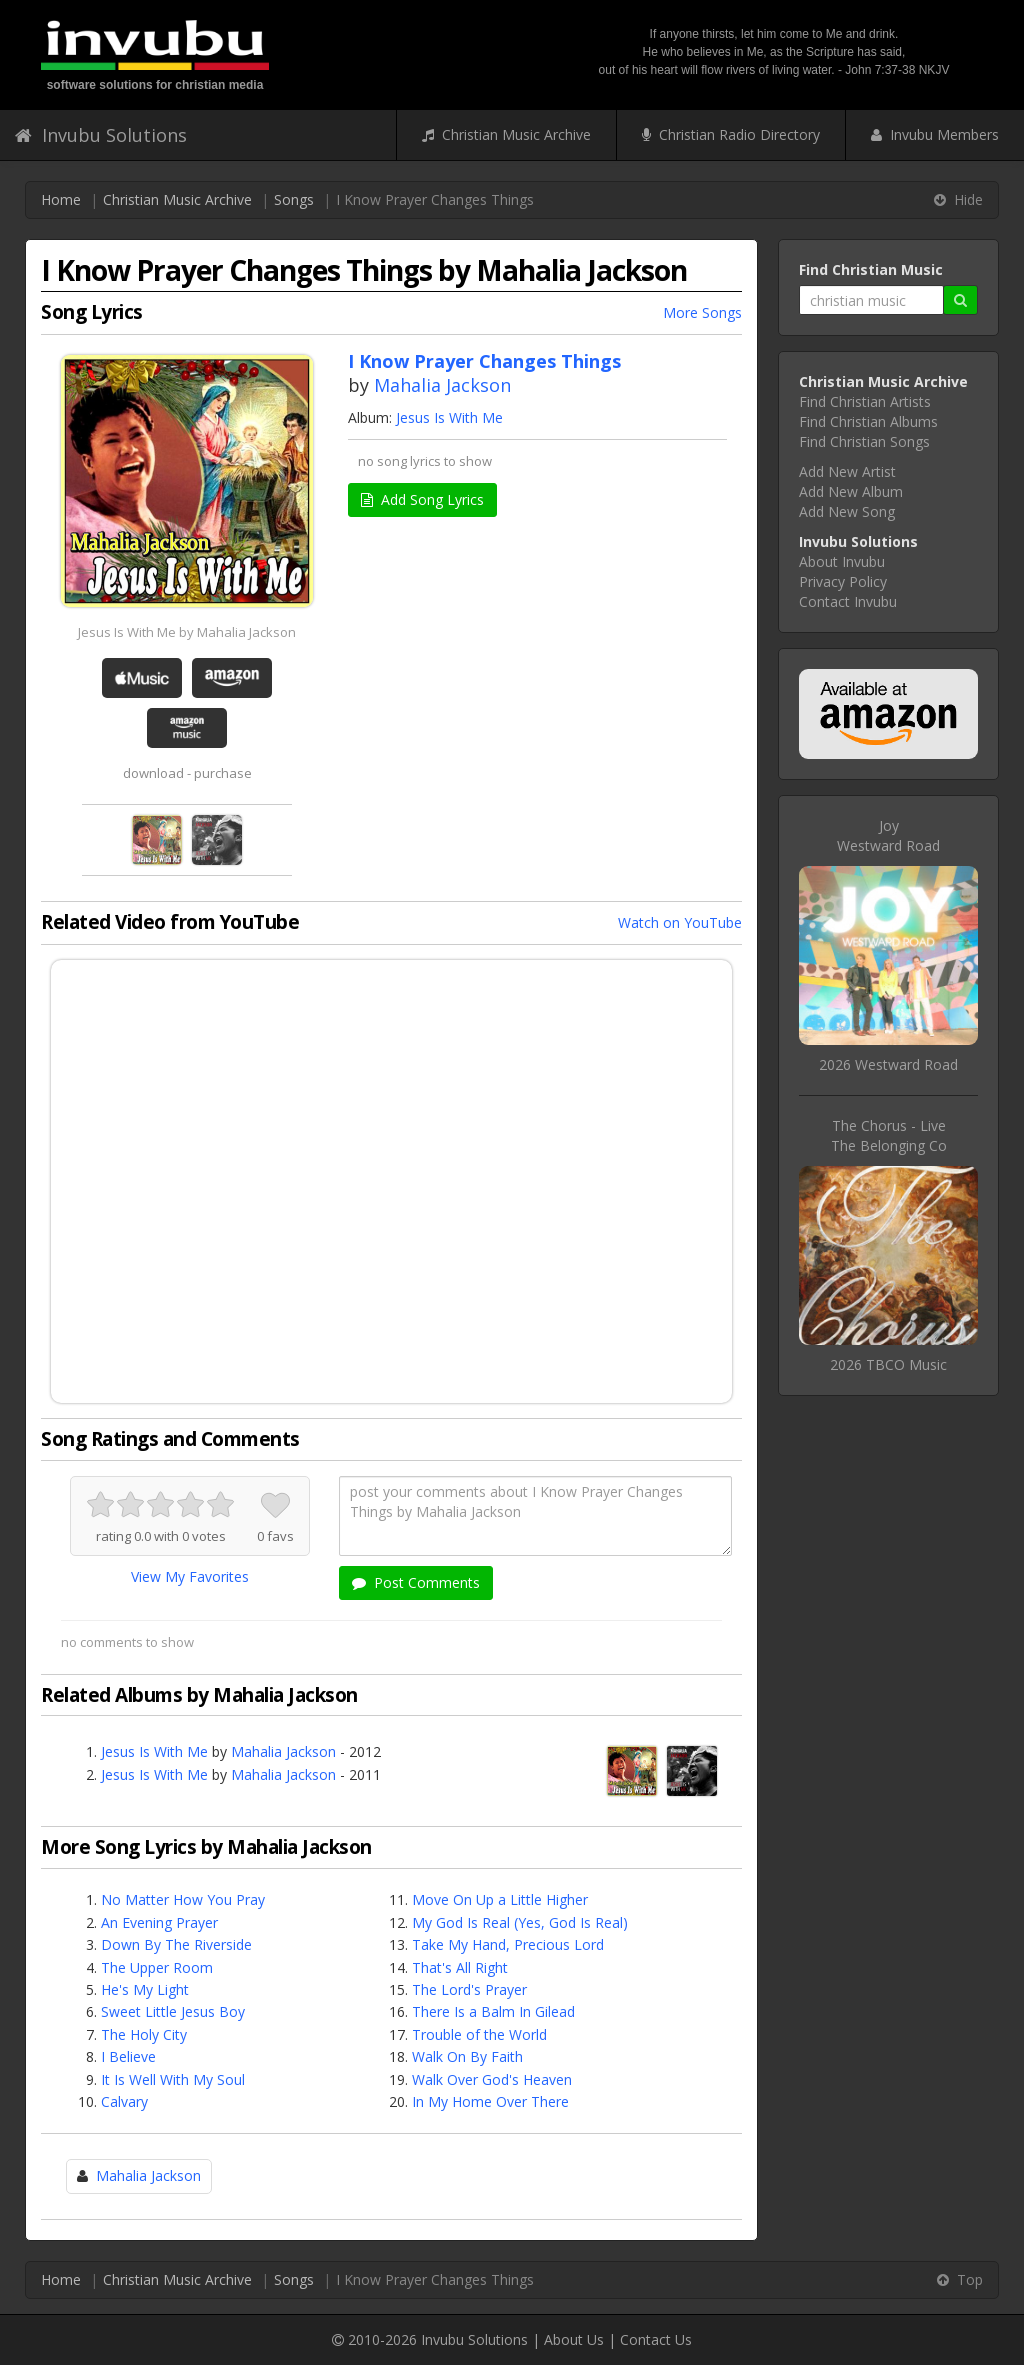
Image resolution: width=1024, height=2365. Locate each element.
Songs (294, 199)
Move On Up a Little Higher (500, 1899)
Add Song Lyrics (422, 499)
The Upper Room (157, 1967)
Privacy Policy (843, 581)
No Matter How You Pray (183, 1899)
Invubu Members (935, 134)
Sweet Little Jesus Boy (173, 2011)
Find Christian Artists (865, 401)
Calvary (124, 2101)
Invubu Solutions (101, 135)
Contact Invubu (848, 601)
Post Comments (416, 1582)
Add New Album (851, 491)
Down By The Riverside (176, 1944)
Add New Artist (847, 471)
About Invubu (842, 561)
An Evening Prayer (159, 1922)
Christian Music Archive (506, 134)
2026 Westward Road (888, 1064)
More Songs (702, 312)
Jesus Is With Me (449, 417)
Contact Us (656, 2339)
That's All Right (460, 1967)
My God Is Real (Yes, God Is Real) (520, 1922)
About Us (574, 2339)
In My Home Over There (490, 2101)
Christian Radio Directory (731, 134)
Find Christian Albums (868, 421)
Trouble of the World (479, 2034)
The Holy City (144, 2034)
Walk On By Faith (467, 2056)
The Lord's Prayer (469, 1989)
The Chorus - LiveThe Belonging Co (889, 1135)
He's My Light (145, 1989)
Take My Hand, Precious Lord (508, 1944)
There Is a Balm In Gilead (493, 2011)
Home (61, 199)
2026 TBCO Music (888, 1364)
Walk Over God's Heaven (492, 2079)
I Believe (128, 2056)
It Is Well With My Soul (173, 2079)
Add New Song (847, 511)
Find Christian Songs (864, 441)
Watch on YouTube (680, 922)
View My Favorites (190, 1576)
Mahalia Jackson (442, 385)
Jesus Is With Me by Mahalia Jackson (187, 632)
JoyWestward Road (888, 835)
